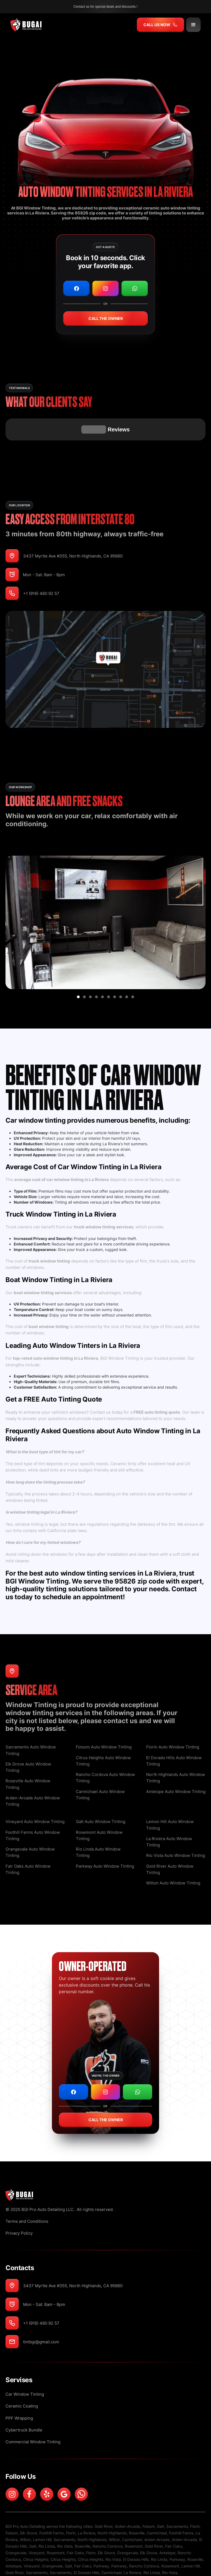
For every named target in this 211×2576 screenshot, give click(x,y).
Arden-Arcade (127, 2498)
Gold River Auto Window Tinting (169, 1842)
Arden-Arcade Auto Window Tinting (32, 1773)
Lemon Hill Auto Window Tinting (170, 1797)
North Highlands (112, 2505)
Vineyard (37, 2525)
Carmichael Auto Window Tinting (100, 1767)
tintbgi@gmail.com (41, 2314)
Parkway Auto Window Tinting (105, 1838)
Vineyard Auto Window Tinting (35, 1794)
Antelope (167, 2525)
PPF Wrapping (19, 2390)
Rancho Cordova (108, 2518)
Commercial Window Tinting (32, 2414)
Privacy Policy (19, 2205)
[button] (193, 25)
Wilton (25, 2512)
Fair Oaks (173, 2518)
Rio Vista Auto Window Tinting (175, 1827)
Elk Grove (28, 2505)
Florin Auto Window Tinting (172, 1719)
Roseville (137, 2505)
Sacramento (177, 2498)
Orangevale (15, 2525)
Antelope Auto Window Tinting (176, 1764)
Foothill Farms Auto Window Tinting (32, 1808)
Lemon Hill (42, 2512)
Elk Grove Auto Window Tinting (28, 1739)
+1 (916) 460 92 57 (41, 565)
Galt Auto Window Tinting (100, 1794)
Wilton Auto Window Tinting (173, 1855)
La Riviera (86, 2505)
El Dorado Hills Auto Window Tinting (174, 1733)
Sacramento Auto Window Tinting (30, 1722)
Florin (195, 2498)
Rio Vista (65, 2518)
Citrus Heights (35, 2531)
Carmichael (157, 2505)
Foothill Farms (51, 2505)
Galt (160, 2498)
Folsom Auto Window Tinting (104, 1719)
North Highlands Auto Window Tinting (175, 1750)
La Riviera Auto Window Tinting (169, 1814)
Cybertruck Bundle (23, 2402)
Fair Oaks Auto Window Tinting (28, 1842)
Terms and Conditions (26, 2193)
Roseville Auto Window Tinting (27, 1756)
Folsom (148, 2498)
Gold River (104, 2498)
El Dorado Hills (136, 2531)
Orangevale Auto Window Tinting (30, 1824)
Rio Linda (46, 2518)
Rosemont (134, 2518)
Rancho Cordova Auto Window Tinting (105, 1750)
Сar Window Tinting (24, 2366)
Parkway (177, 2531)
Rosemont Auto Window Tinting (99, 1808)
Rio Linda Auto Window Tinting (98, 1824)
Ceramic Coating (21, 2378)
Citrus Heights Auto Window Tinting (103, 1733)
